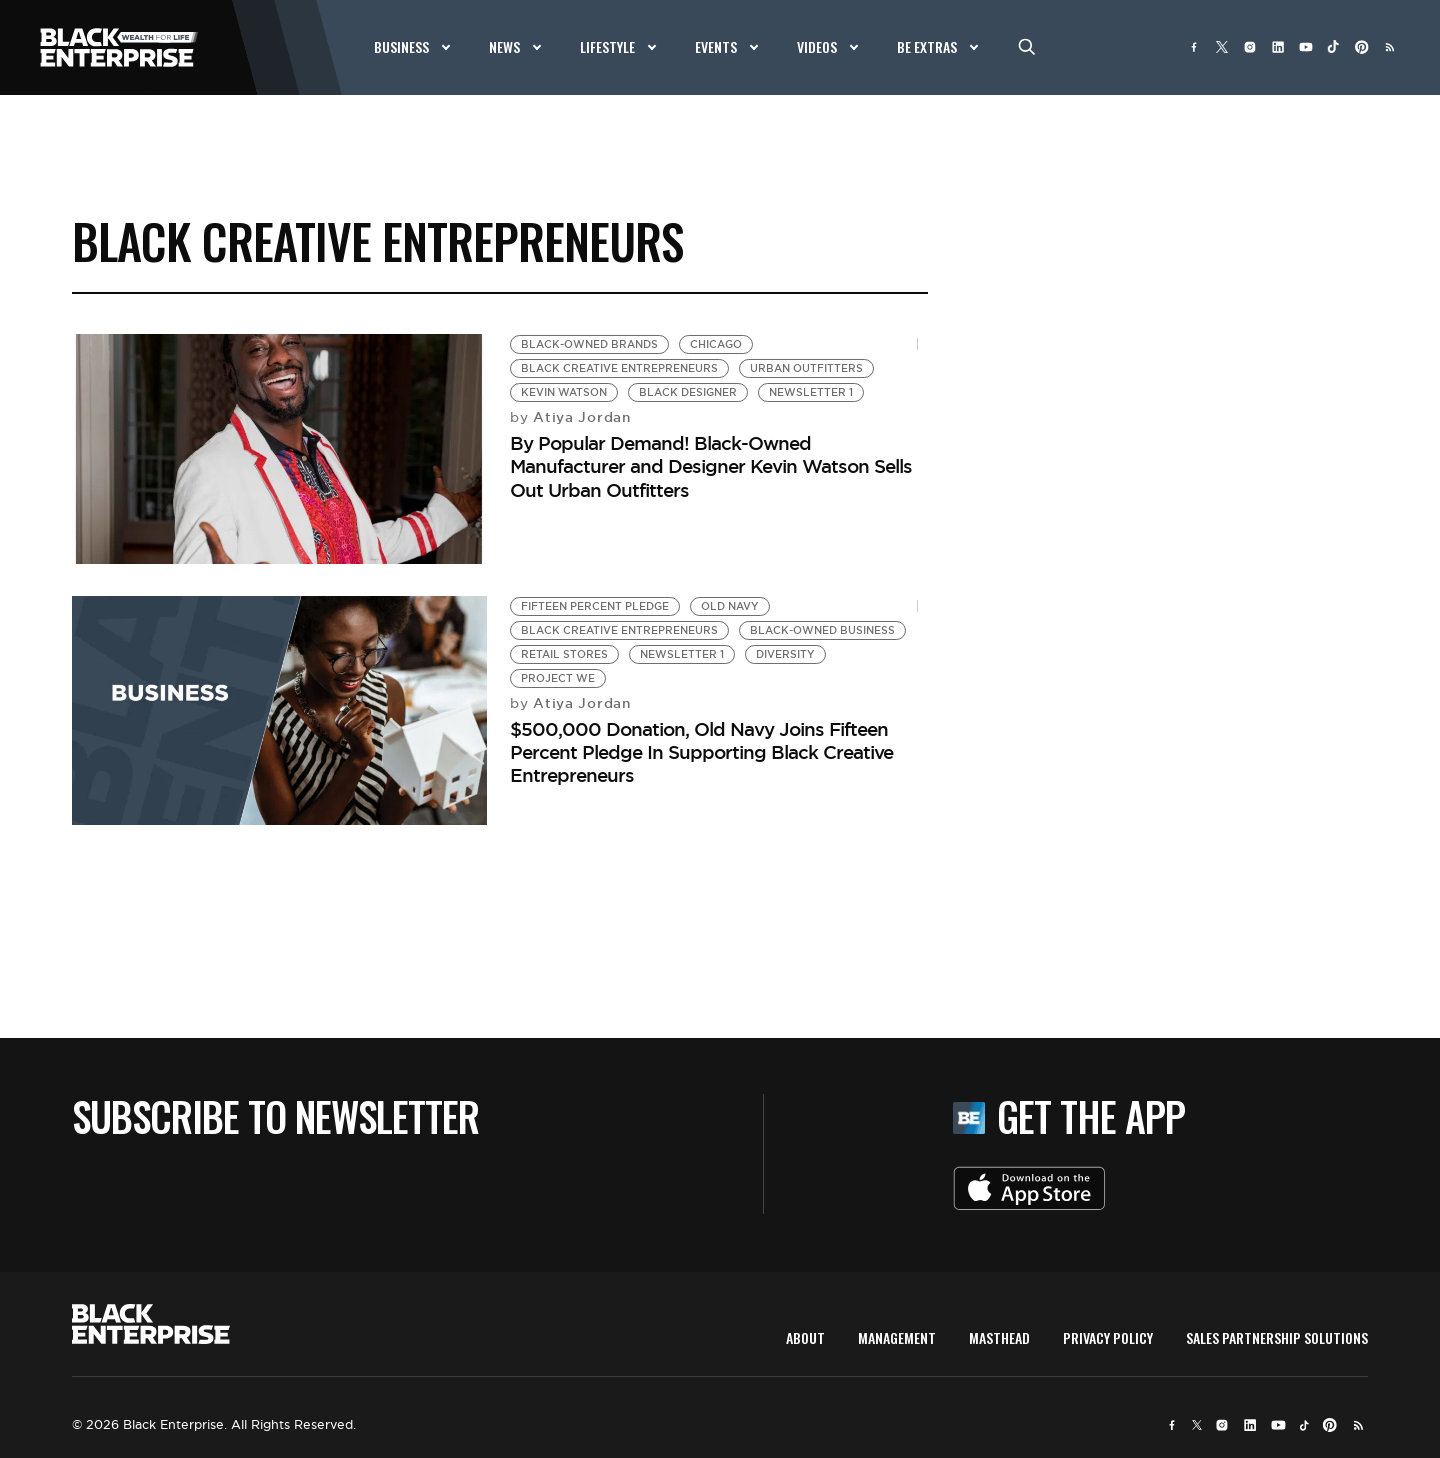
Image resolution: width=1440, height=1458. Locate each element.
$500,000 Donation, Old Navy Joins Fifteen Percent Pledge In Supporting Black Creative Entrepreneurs (701, 752)
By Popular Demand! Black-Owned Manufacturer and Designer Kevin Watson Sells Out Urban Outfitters (711, 466)
